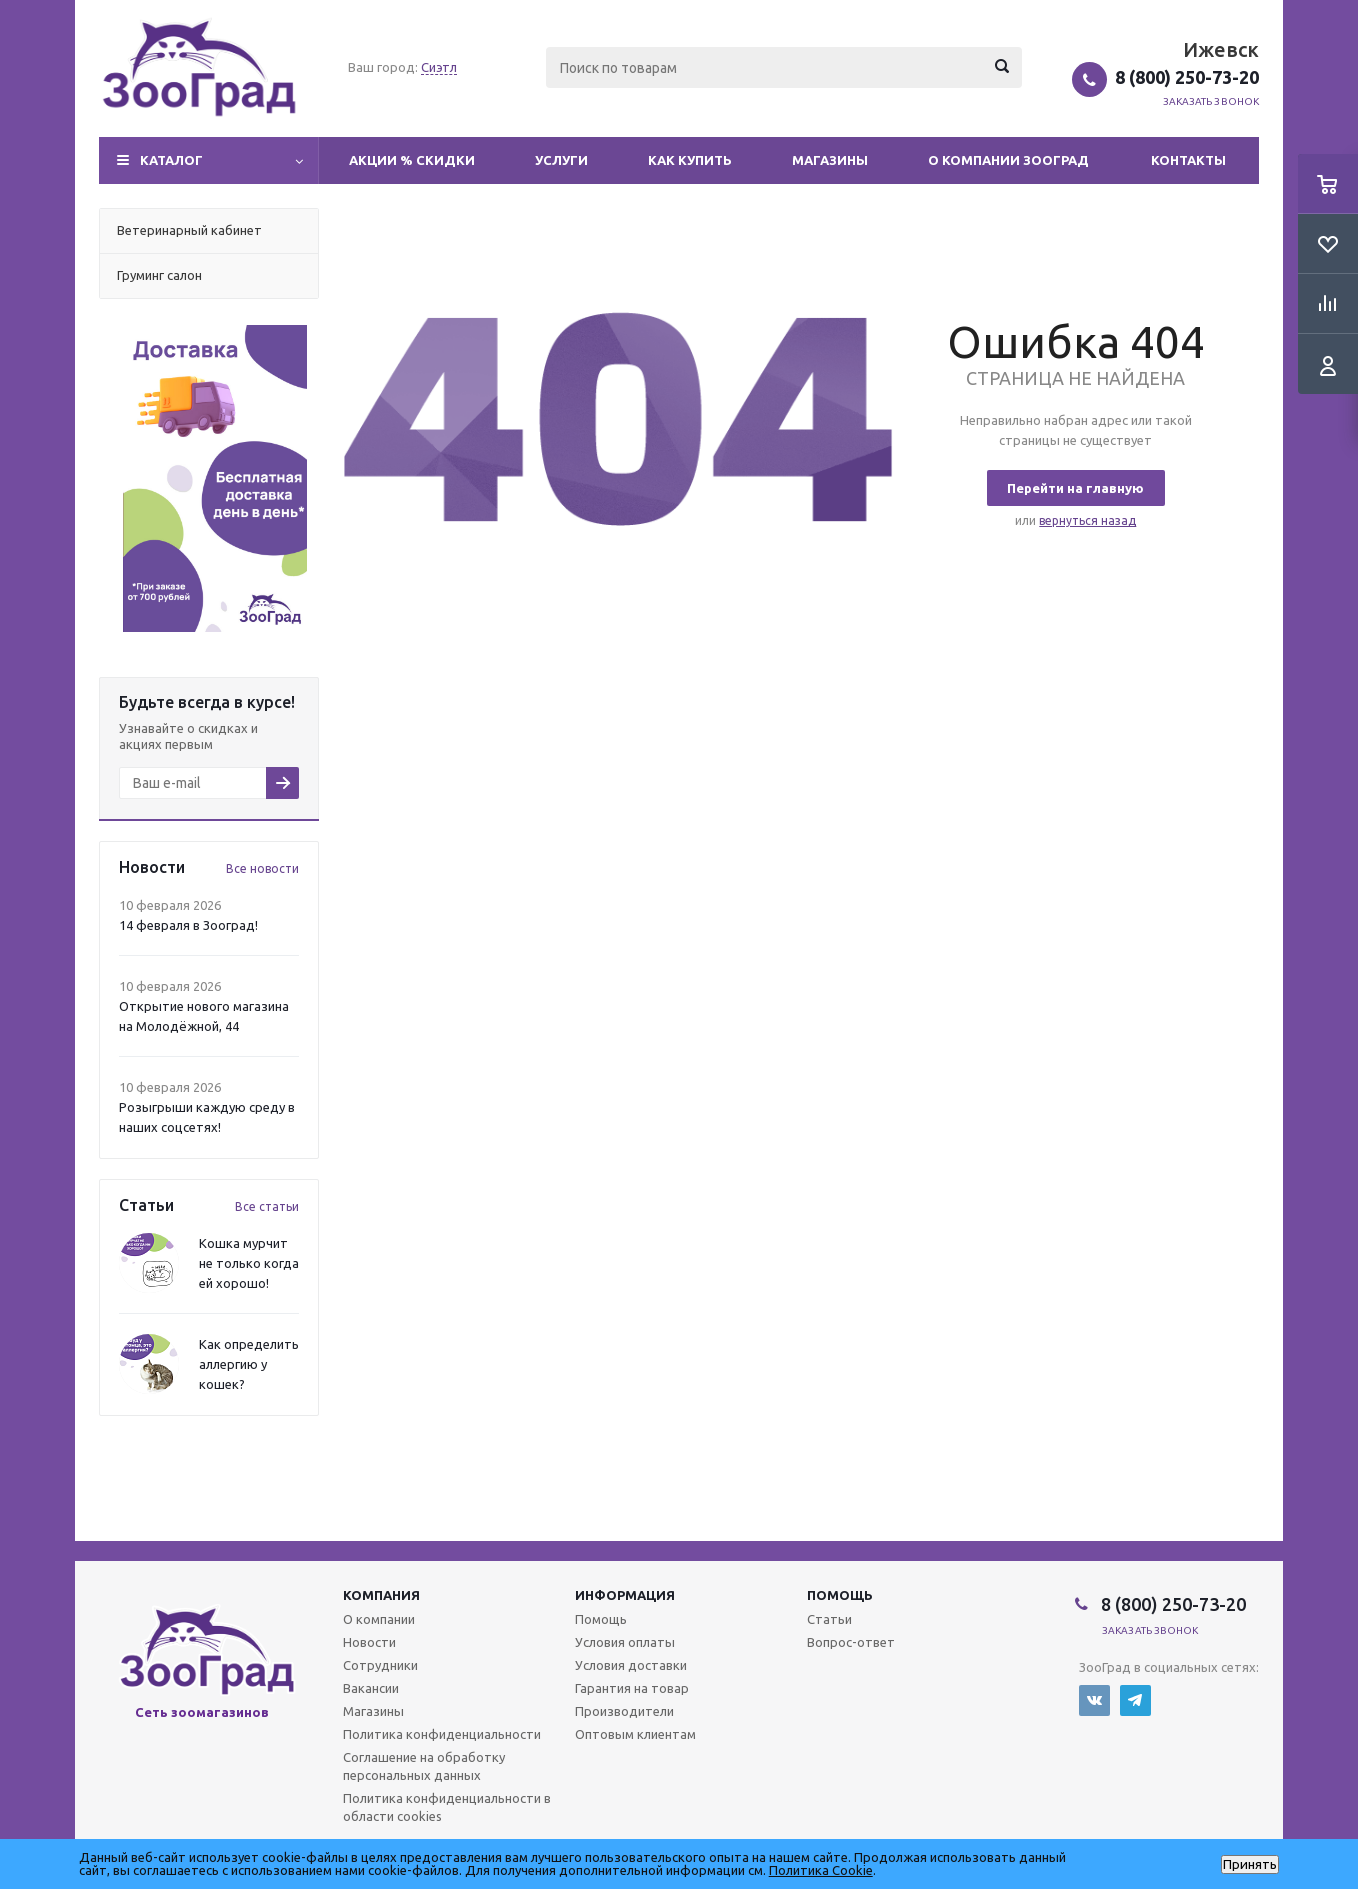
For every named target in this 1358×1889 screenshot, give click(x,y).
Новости (369, 1642)
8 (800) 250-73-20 (1187, 77)
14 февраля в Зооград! (188, 925)
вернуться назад (1087, 520)
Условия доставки (631, 1665)
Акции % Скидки (412, 160)
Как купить (690, 160)
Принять (1250, 1864)
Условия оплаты (625, 1642)
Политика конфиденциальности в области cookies (447, 1807)
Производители (624, 1711)
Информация (625, 1595)
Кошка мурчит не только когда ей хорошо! (249, 1263)
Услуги (561, 160)
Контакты (1188, 160)
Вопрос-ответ (851, 1642)
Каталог (171, 160)
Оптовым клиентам (635, 1734)
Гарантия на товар (632, 1688)
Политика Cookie (821, 1870)
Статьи (829, 1619)
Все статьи (267, 1206)
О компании (379, 1619)
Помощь (840, 1595)
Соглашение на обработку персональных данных (424, 1766)
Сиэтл (439, 67)
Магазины (830, 160)
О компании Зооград (1008, 160)
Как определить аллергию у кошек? (249, 1364)
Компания (381, 1595)
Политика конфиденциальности (442, 1734)
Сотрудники (380, 1665)
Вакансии (371, 1688)
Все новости (262, 868)
